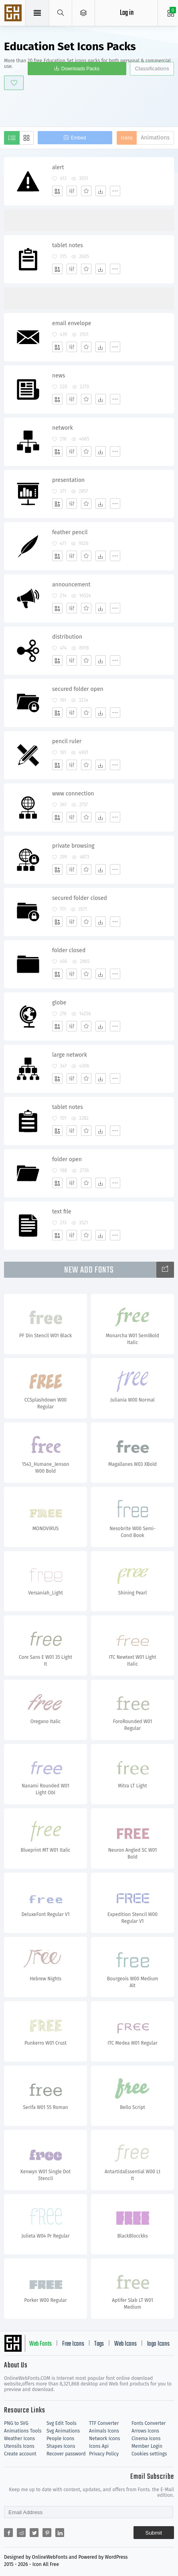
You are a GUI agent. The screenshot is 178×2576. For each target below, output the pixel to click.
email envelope (71, 323)
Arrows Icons (145, 2431)
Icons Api (99, 2446)
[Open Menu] (83, 13)
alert (58, 167)
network (62, 427)
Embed (78, 138)
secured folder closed (79, 898)
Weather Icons (19, 2438)
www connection (73, 793)
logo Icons (158, 2344)
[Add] (57, 191)
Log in (127, 13)
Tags (99, 2344)
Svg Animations (63, 2431)
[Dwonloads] (100, 191)
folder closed (68, 950)
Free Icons (73, 2344)
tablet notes (67, 245)
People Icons (60, 2438)
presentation (68, 480)
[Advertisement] (91, 107)
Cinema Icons (145, 2438)
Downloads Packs (80, 69)
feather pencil (70, 532)
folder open (67, 1159)
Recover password (66, 2454)
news (58, 375)
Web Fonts (40, 2344)
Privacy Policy (104, 2454)
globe (59, 1002)
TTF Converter (104, 2423)
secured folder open (77, 689)
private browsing (73, 845)
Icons (127, 138)
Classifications (152, 69)
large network (69, 1054)
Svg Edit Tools (62, 2423)
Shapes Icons (61, 2446)
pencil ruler (66, 741)
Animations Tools (22, 2431)
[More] (115, 191)
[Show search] (60, 13)
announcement (71, 584)
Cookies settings (149, 2454)
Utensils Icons (19, 2446)
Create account (20, 2454)
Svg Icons (14, 14)
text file (61, 1211)
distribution (67, 636)
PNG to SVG (16, 2423)
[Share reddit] (21, 2532)
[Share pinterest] (46, 2532)
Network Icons (104, 2438)
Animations (155, 137)
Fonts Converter (148, 2423)
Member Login (146, 2446)
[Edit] (72, 191)
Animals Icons (104, 2431)
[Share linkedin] (59, 2532)
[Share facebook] (8, 2532)
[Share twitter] (34, 2532)
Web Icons (125, 2344)
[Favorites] (86, 191)
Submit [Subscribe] (154, 2533)
